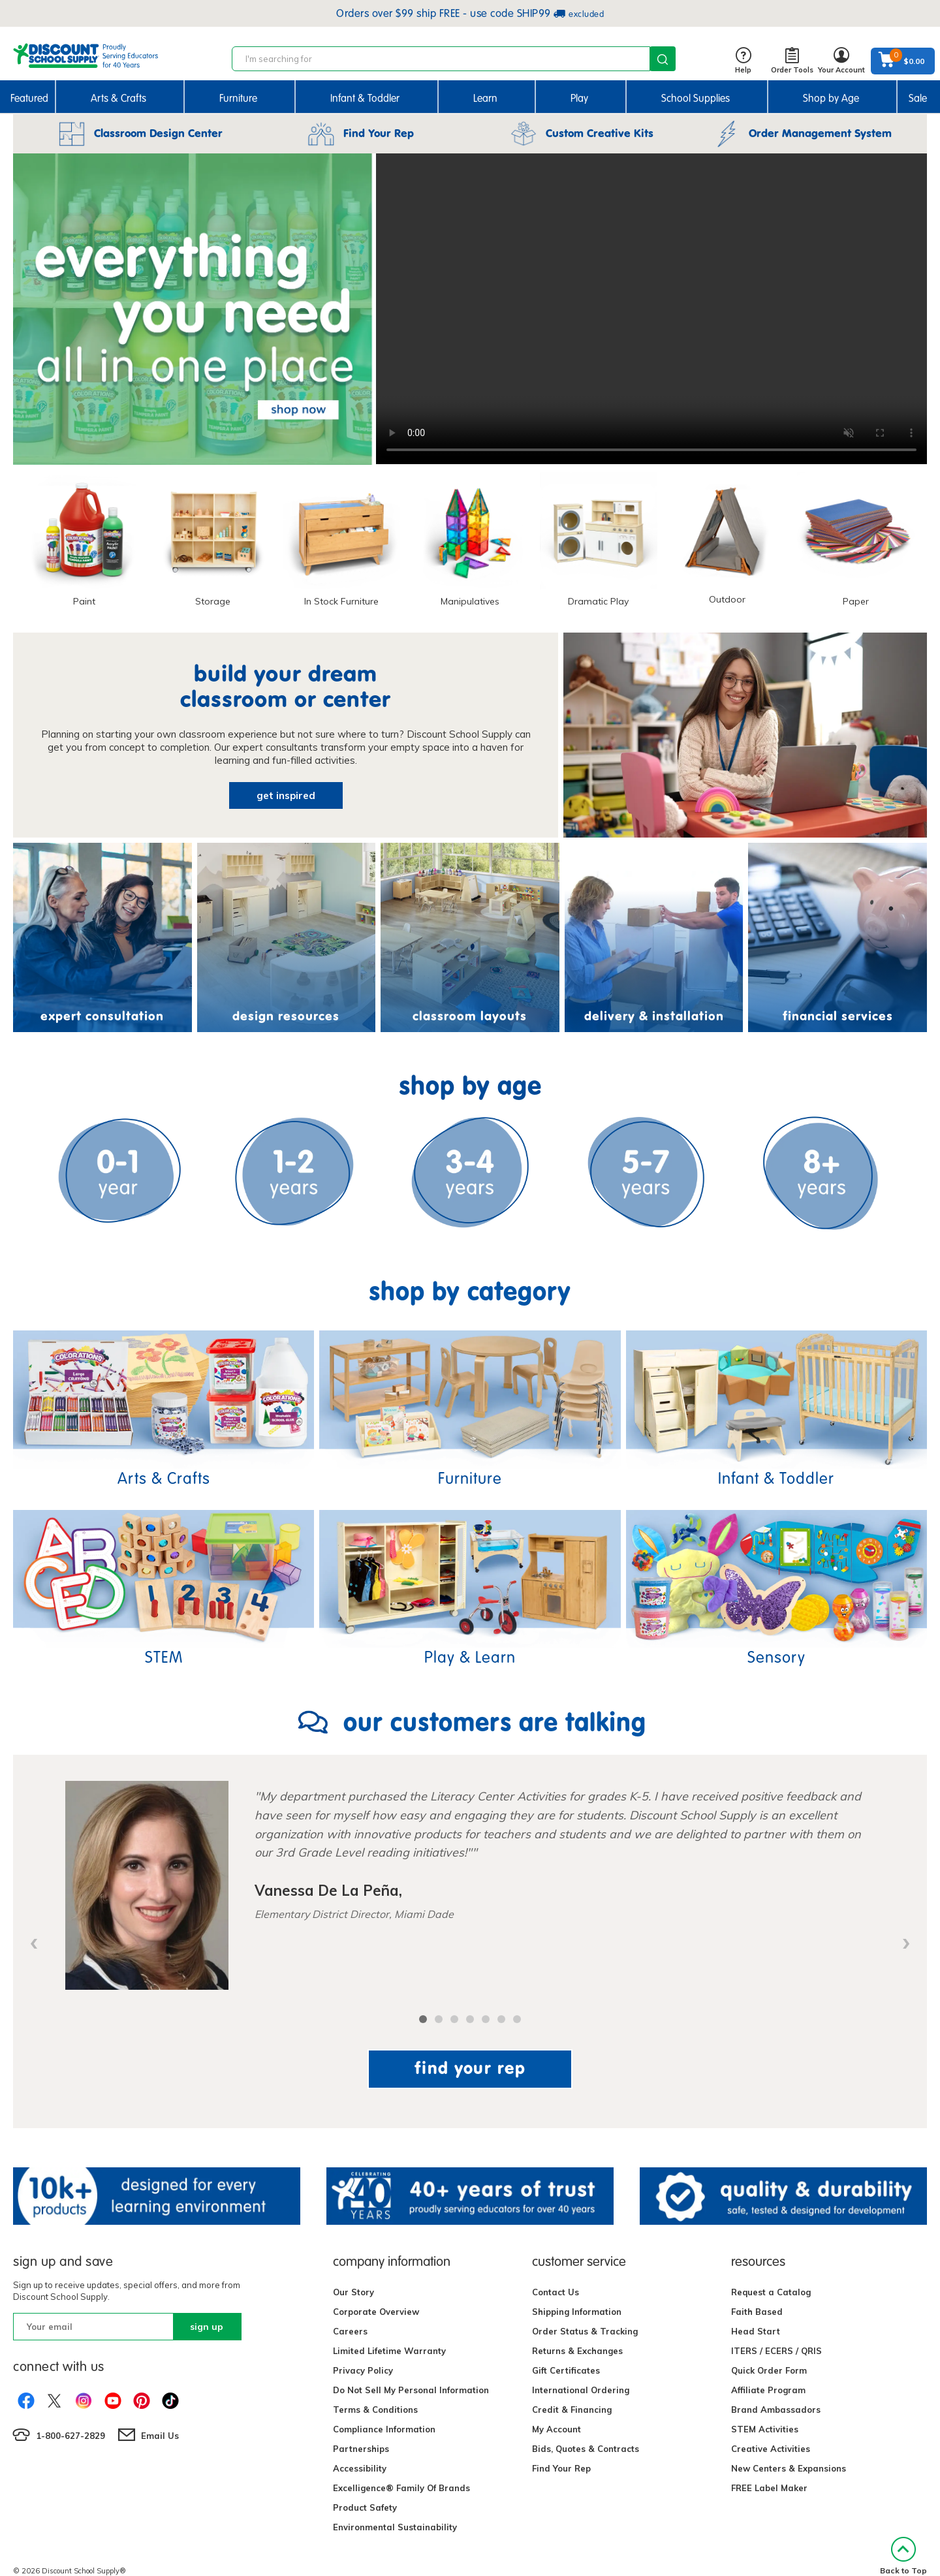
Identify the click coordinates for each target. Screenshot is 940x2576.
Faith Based (757, 2311)
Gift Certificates (566, 2370)
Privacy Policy (363, 2370)
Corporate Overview (376, 2311)
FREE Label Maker (769, 2488)
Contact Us (555, 2292)
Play (579, 98)
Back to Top (903, 2556)
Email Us (160, 2435)
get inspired (286, 795)
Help (743, 61)
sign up (206, 2327)
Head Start (755, 2331)
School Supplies (695, 98)
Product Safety (365, 2507)
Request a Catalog (771, 2292)
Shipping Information (576, 2311)
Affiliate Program (768, 2390)
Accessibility (359, 2468)
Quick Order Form (769, 2370)
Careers (350, 2331)
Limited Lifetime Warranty (389, 2351)
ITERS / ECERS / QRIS (776, 2351)
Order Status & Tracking (585, 2331)
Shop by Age (831, 98)
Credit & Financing (572, 2409)
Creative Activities (770, 2448)
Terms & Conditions (375, 2409)
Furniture (238, 98)
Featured (29, 98)
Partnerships (361, 2448)
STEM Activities (764, 2429)
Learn (485, 98)
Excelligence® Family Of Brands (401, 2488)
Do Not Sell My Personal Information (411, 2390)
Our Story (353, 2292)
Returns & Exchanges (577, 2351)
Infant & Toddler (365, 98)
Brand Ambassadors (776, 2409)
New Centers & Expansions (788, 2468)
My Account (556, 2429)
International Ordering (580, 2390)
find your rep (470, 2068)
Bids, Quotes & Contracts (585, 2448)
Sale (918, 98)
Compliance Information (384, 2429)
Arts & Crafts (118, 98)
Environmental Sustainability (395, 2527)
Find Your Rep (561, 2468)
